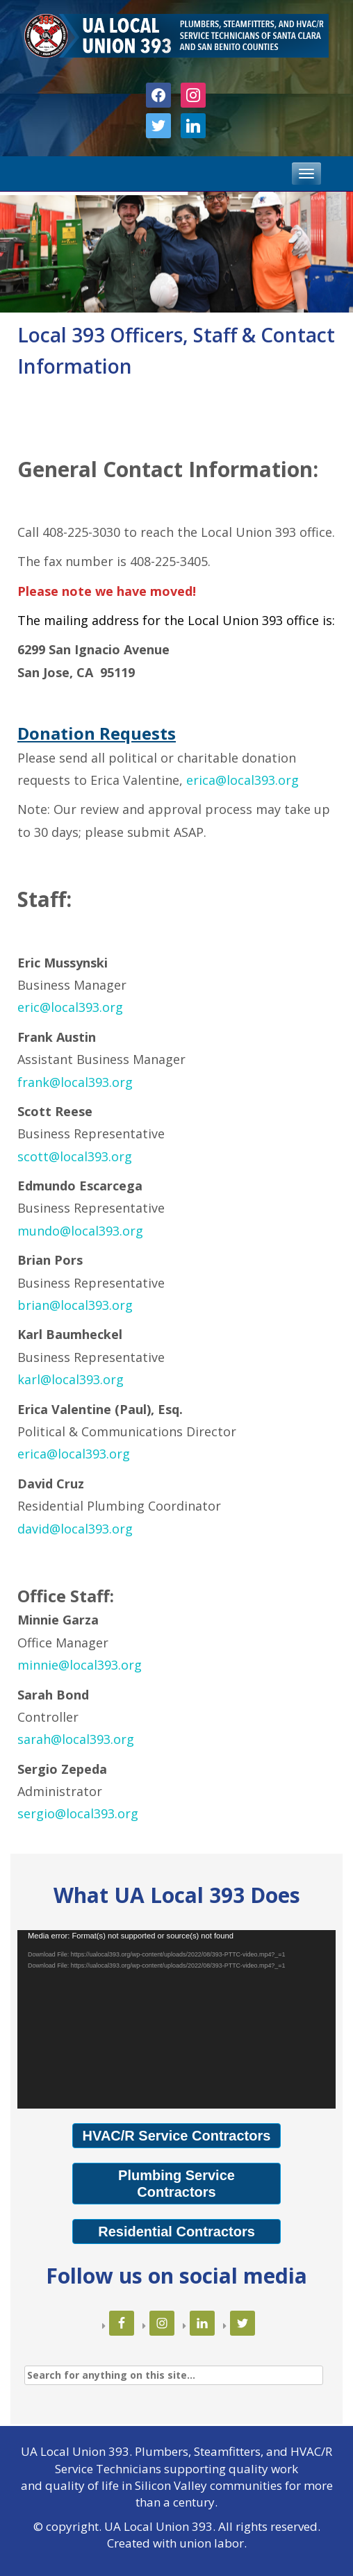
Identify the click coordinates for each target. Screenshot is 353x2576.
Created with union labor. (177, 2543)
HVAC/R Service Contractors (177, 2135)
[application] (176, 2019)
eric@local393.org (70, 1007)
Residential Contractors (176, 2231)
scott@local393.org (74, 1156)
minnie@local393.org (79, 1664)
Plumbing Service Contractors (176, 2184)
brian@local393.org (75, 1305)
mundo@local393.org (80, 1230)
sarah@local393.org (75, 1739)
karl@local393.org (70, 1379)
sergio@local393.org (77, 1813)
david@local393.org (75, 1528)
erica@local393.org (242, 780)
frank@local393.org (75, 1082)
